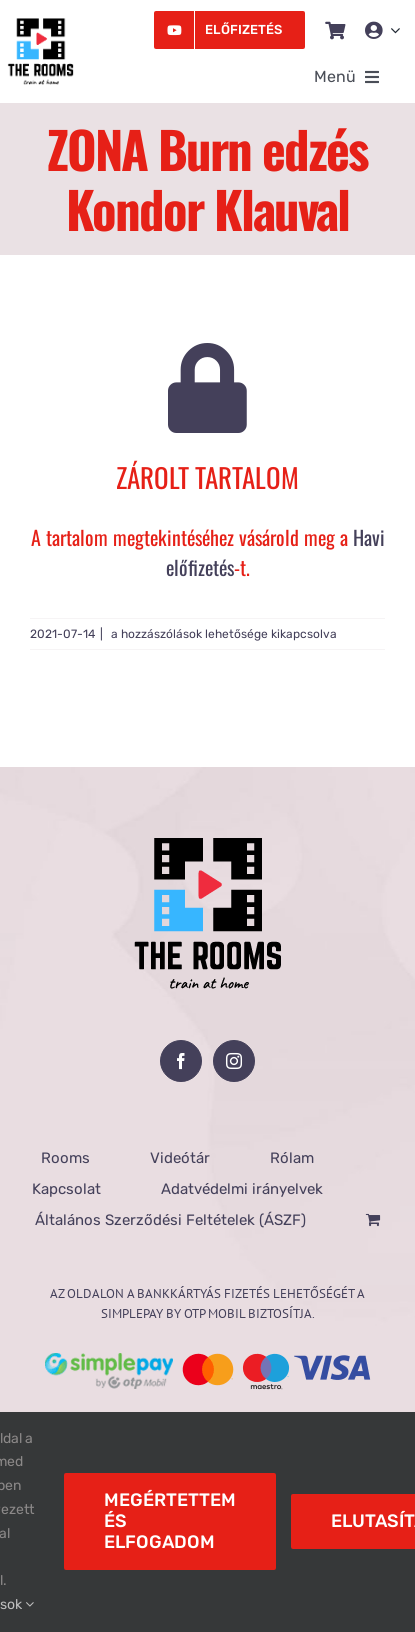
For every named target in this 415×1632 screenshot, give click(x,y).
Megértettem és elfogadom (170, 1521)
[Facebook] (181, 1061)
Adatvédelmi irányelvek (242, 1189)
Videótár (180, 1158)
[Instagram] (234, 1061)
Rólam (292, 1158)
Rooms (65, 1158)
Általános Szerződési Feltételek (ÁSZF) (170, 1220)
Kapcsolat (66, 1189)
